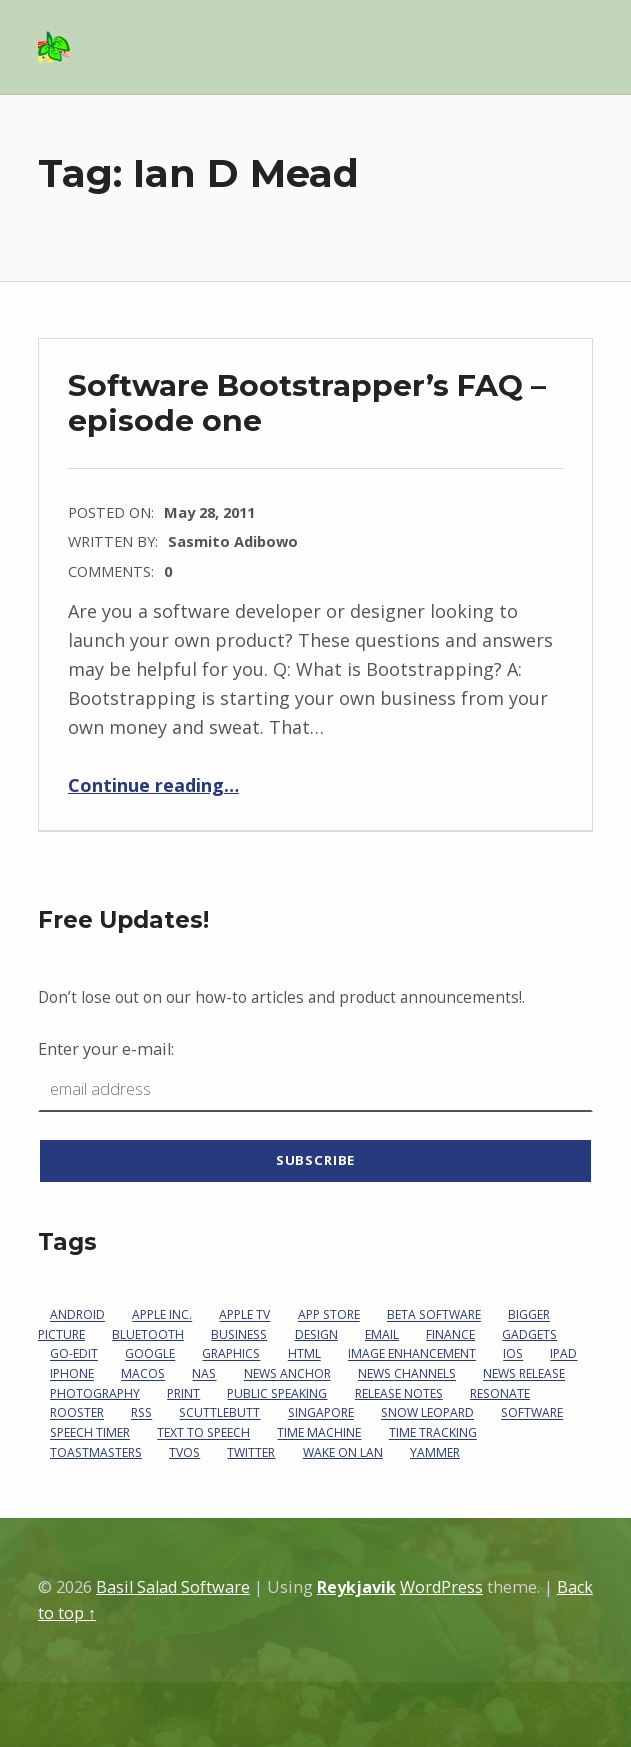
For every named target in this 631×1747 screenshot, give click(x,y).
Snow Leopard (427, 1413)
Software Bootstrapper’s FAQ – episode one (307, 403)
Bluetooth (148, 1334)
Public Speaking (277, 1393)
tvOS (184, 1452)
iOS (513, 1354)
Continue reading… (153, 785)
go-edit (74, 1354)
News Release (524, 1374)
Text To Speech (203, 1433)
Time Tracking (433, 1433)
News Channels (407, 1374)
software (532, 1413)
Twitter (251, 1452)
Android (77, 1315)
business (239, 1334)
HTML (304, 1354)
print (183, 1393)
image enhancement (412, 1354)
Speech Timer (90, 1433)
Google (150, 1354)
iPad (563, 1354)
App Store (329, 1315)
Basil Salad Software (173, 1587)
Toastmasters (96, 1452)
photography (95, 1393)
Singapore (321, 1413)
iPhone (72, 1374)
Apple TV (244, 1315)
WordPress (441, 1587)
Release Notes (399, 1393)
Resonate (500, 1393)
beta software (434, 1315)
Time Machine (319, 1433)
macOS (143, 1374)
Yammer (435, 1452)
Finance (450, 1334)
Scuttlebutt (219, 1413)
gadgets (529, 1334)
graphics (231, 1354)
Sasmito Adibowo (233, 541)
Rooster (77, 1413)
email (382, 1334)
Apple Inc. (162, 1315)
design (316, 1334)
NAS (204, 1374)
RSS (141, 1413)
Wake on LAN (343, 1452)
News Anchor (287, 1374)
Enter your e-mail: (106, 1049)
